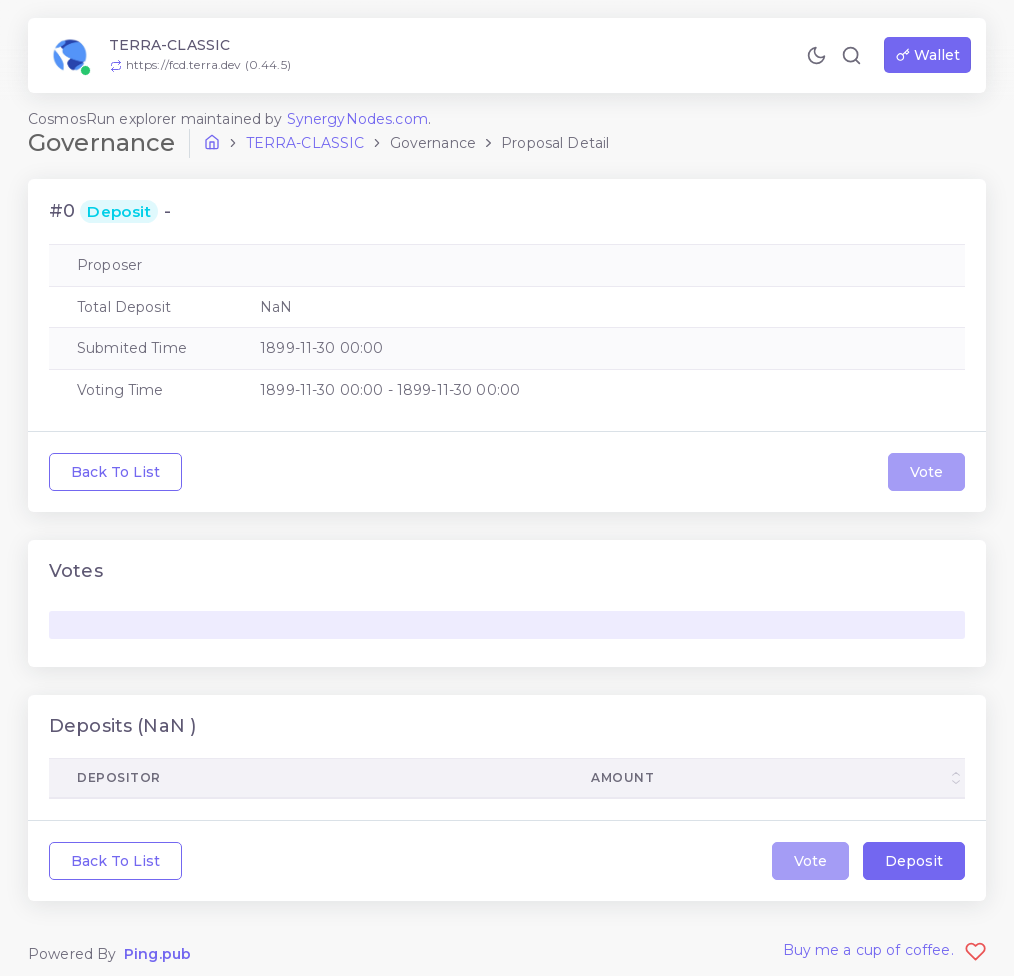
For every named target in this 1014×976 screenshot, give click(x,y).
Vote (926, 472)
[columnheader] (764, 778)
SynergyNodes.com (357, 119)
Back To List (115, 472)
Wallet (928, 55)
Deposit (914, 861)
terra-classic (305, 143)
